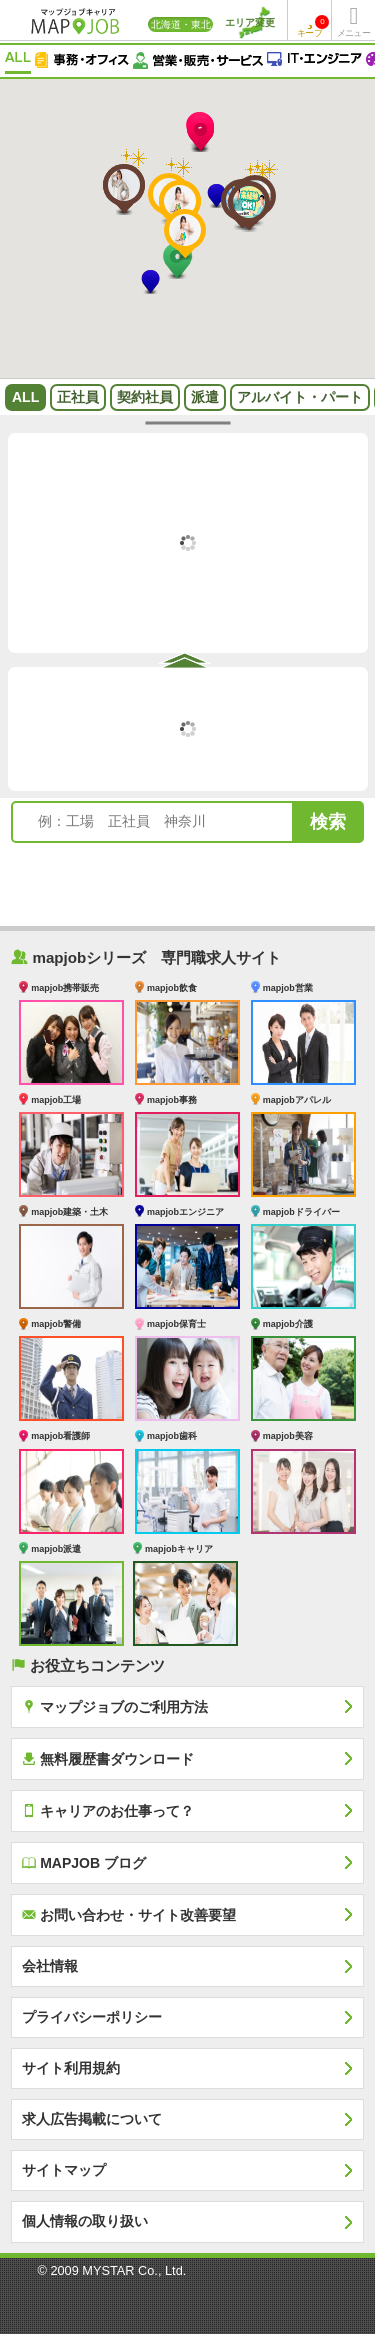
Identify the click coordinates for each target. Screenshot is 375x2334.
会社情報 (50, 1966)
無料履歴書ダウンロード (108, 1758)
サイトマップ (64, 2170)
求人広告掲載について (92, 2119)
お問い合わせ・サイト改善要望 (129, 1914)
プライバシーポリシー (92, 2017)
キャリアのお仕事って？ (108, 1810)
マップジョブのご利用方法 (115, 1706)
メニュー (353, 33)
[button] (200, 134)
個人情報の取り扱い (85, 2221)
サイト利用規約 (71, 2068)
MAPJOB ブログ (84, 1862)
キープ (313, 26)
